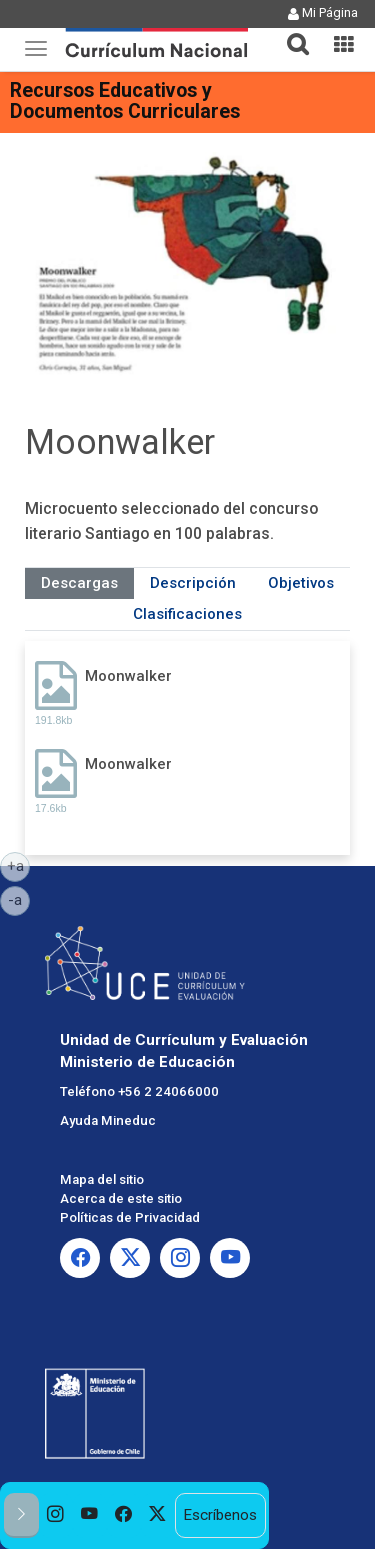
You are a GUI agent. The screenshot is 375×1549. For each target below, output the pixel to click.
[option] (56, 1515)
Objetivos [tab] (301, 583)
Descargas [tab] (79, 583)
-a (19, 899)
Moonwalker (128, 676)
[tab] (290, 32)
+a (19, 865)
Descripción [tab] (193, 583)
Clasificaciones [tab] (187, 614)
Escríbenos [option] (220, 1515)
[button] (290, 32)
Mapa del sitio (102, 1179)
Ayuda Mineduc (108, 1120)
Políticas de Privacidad (130, 1217)
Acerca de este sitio (121, 1198)
